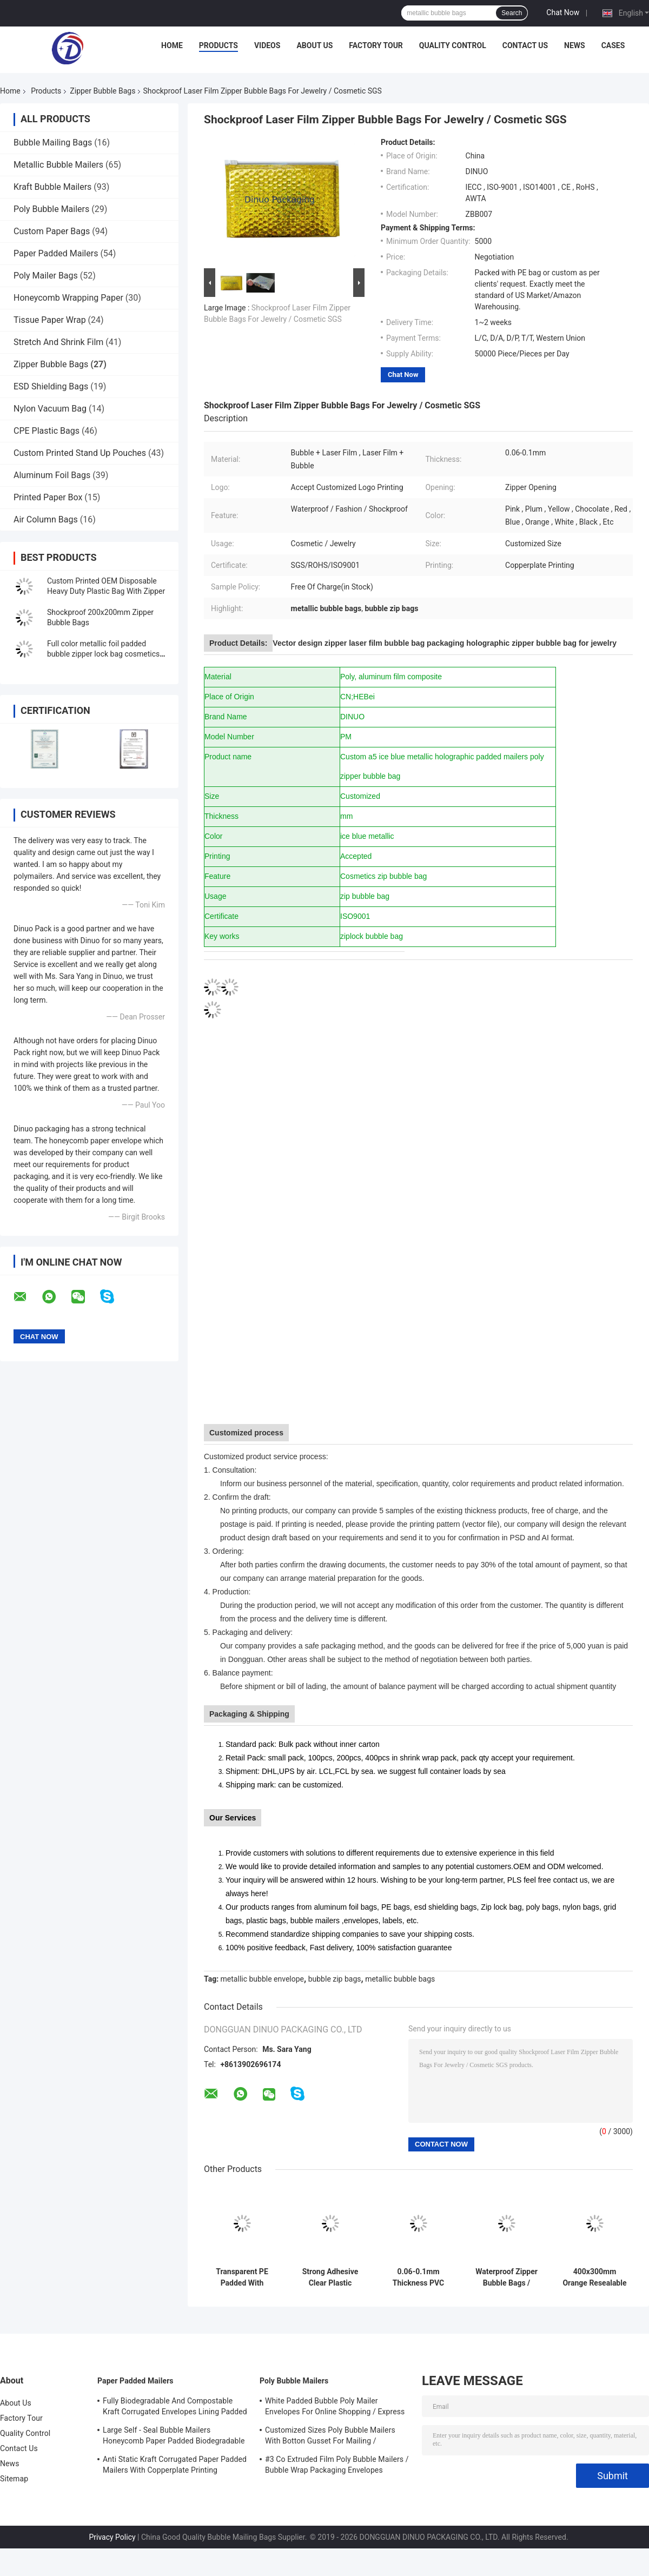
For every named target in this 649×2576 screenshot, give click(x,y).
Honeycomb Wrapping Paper (68, 298)
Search (511, 13)
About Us (314, 45)
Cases (613, 45)
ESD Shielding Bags (51, 386)
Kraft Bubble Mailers (52, 187)
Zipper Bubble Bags (102, 91)
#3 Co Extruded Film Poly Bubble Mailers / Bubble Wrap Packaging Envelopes (337, 2464)
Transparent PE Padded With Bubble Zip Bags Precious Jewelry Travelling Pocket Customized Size (242, 2277)
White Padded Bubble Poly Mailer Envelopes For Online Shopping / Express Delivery (335, 2407)
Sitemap (14, 2478)
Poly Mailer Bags (46, 275)
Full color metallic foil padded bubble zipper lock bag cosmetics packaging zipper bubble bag (103, 653)
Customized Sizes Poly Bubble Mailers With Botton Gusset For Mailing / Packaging (330, 2437)
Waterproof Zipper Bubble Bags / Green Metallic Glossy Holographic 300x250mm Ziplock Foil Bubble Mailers (506, 2277)
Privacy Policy (112, 2537)
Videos (267, 45)
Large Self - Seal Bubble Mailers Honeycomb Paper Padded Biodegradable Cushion (174, 2437)
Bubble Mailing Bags (53, 142)
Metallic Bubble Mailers (58, 165)
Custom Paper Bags (52, 231)
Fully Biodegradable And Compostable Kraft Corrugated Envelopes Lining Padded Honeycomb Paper (175, 2407)
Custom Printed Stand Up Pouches (80, 453)
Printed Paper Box (48, 497)
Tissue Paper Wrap (50, 320)
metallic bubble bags (400, 1979)
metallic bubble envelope (262, 1979)
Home (172, 45)
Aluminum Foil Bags (52, 475)
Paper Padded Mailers (56, 253)
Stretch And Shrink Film (58, 342)
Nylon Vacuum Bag (50, 408)
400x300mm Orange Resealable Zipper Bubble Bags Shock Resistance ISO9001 (594, 2277)
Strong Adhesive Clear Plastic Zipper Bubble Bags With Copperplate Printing (330, 2277)
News (574, 45)
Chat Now (562, 12)
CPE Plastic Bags (47, 431)
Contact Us (525, 45)
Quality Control (452, 45)
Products (218, 45)
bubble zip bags (334, 1979)
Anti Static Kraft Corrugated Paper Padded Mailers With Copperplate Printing (175, 2464)
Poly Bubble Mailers (51, 209)
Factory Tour (376, 45)
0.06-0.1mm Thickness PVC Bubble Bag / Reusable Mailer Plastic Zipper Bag (418, 2277)
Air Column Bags (46, 519)
